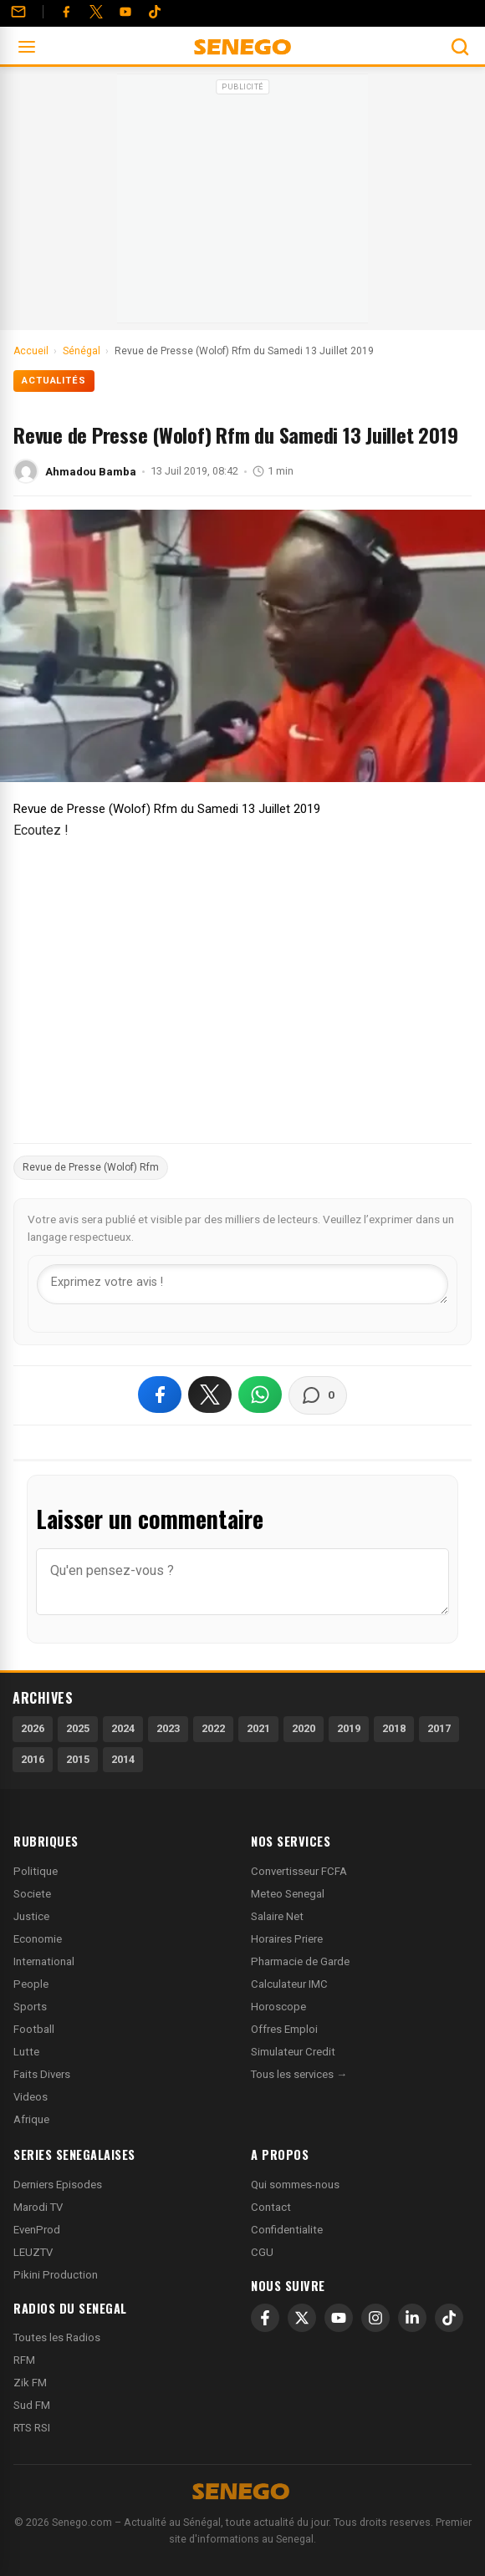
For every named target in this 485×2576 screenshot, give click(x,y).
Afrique (31, 2119)
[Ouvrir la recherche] (460, 46)
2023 (168, 1728)
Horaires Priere (287, 1939)
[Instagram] (375, 2318)
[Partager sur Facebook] (159, 1394)
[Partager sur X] (210, 1394)
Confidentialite (287, 2229)
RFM (24, 2360)
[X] (302, 2318)
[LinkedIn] (412, 2318)
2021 (258, 1728)
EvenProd (36, 2229)
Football (33, 2029)
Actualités (54, 380)
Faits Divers (41, 2074)
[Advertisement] (242, 203)
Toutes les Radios (56, 2337)
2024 (123, 1728)
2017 (439, 1728)
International (43, 1961)
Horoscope (278, 2006)
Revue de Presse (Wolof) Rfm (91, 1167)
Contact (271, 2207)
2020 (303, 1728)
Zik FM (30, 2382)
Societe (32, 1894)
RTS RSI (31, 2427)
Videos (30, 2097)
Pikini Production (55, 2275)
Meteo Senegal (287, 1894)
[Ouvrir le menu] (26, 46)
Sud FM (31, 2405)
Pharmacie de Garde (300, 1961)
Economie (37, 1939)
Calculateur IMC (289, 1984)
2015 (77, 1759)
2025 (77, 1728)
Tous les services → (299, 2074)
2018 (394, 1728)
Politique (35, 1871)
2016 (32, 1759)
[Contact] (18, 11)
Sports (30, 2006)
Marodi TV (38, 2207)
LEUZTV (33, 2252)
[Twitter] (96, 11)
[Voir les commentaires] (317, 1395)
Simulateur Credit (293, 2051)
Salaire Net (277, 1916)
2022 (213, 1728)
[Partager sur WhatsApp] (260, 1394)
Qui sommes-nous (295, 2184)
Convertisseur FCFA (299, 1871)
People (30, 1984)
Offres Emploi (284, 2029)
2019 (348, 1728)
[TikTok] (449, 2318)
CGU (262, 2252)
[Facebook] (66, 11)
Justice (31, 1916)
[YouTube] (125, 11)
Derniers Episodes (57, 2184)
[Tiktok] (154, 11)
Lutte (26, 2051)
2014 (123, 1759)
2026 (32, 1728)
